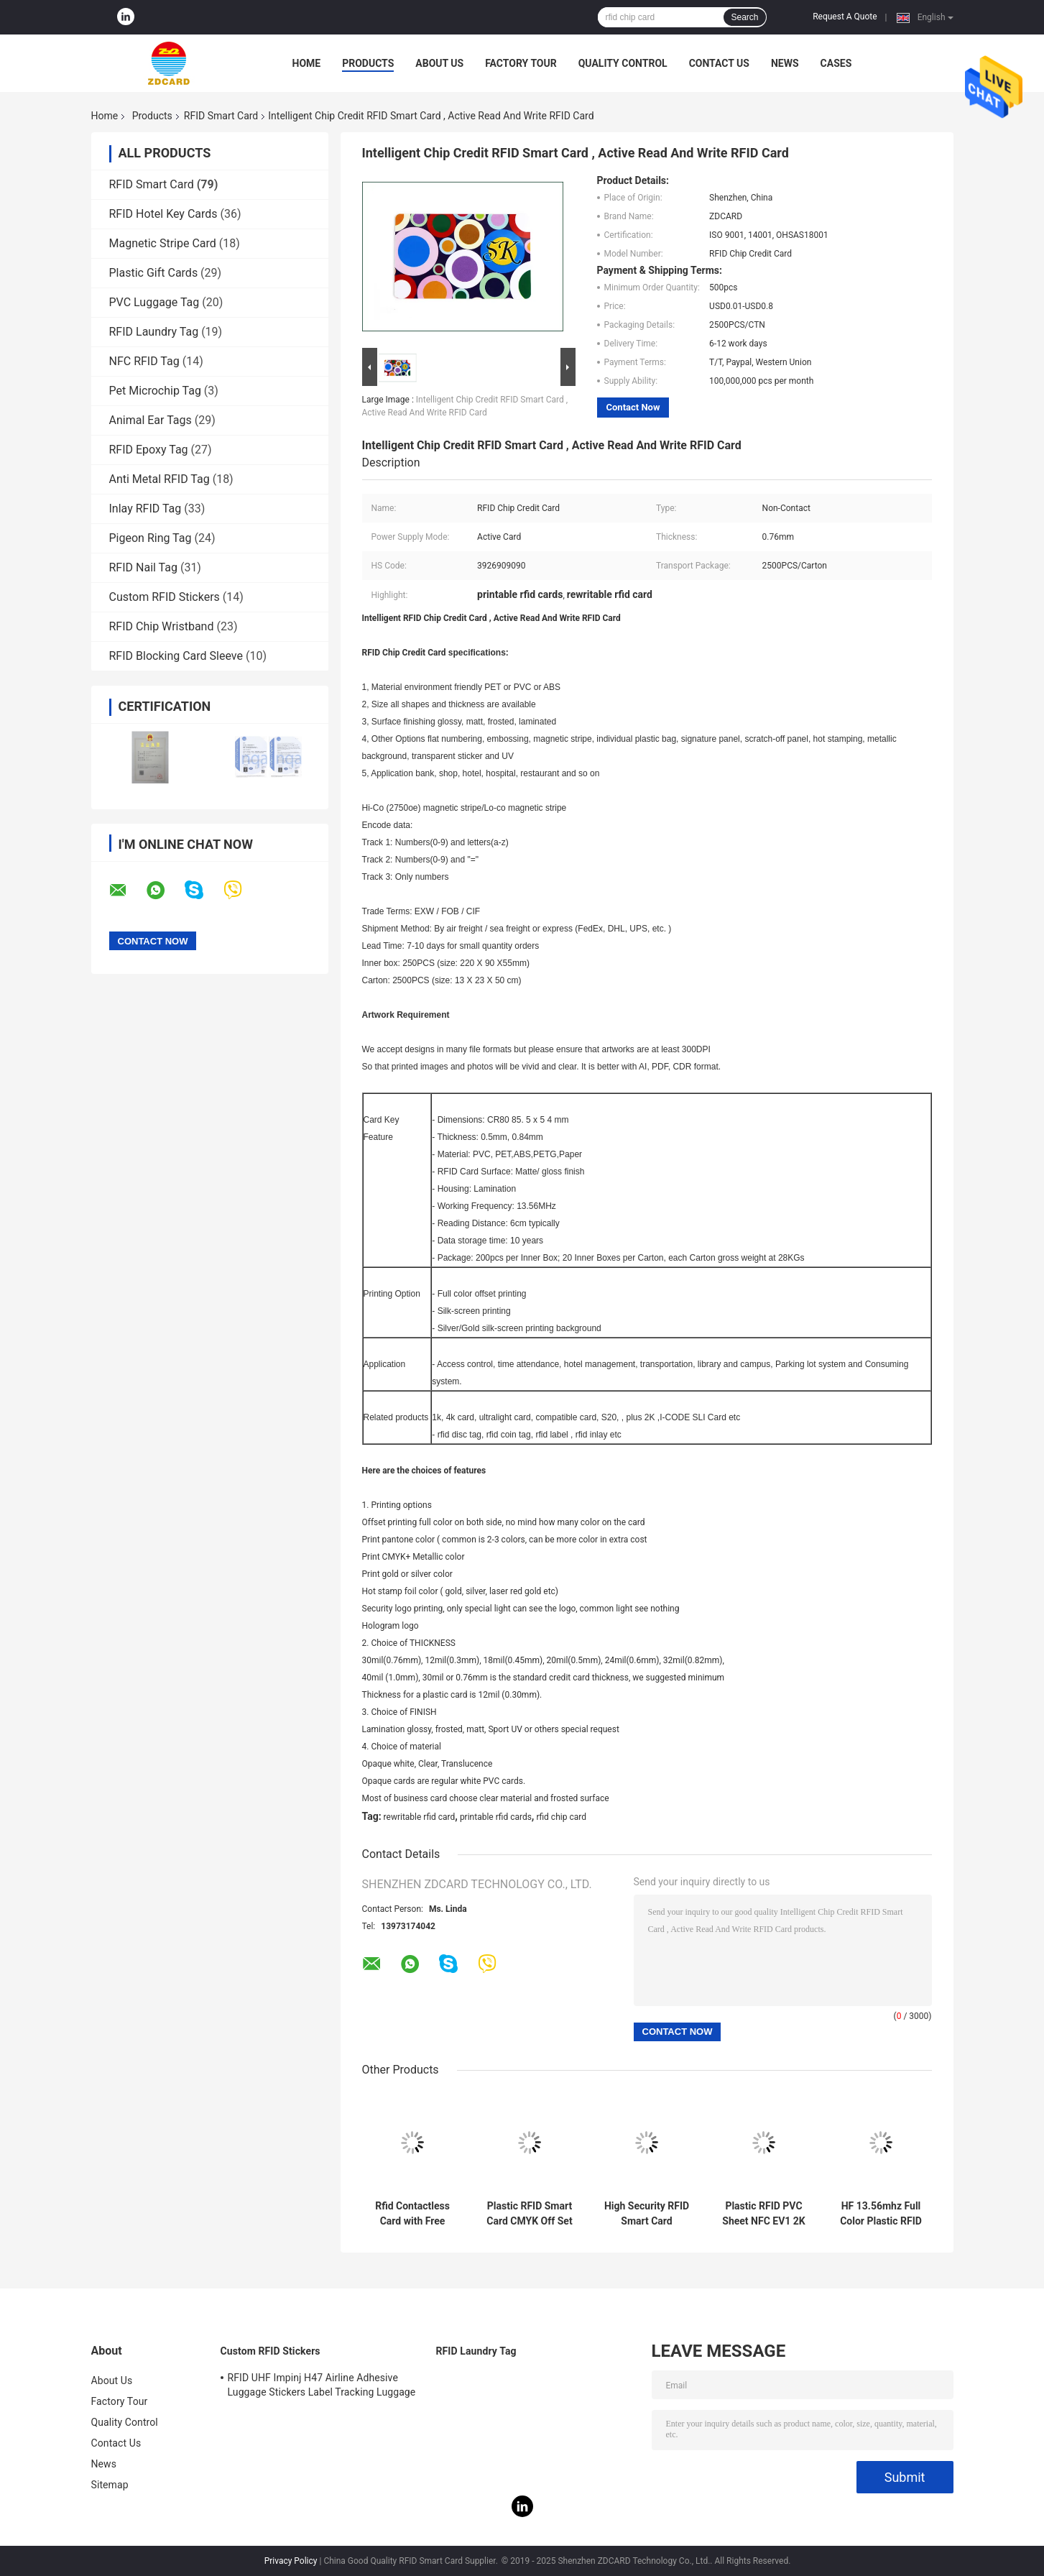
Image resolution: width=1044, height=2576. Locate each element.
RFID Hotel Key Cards (163, 214)
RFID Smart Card (221, 115)
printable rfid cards (496, 1817)
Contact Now (633, 407)
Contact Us (719, 63)
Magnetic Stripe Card (162, 243)
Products (368, 63)
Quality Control (622, 63)
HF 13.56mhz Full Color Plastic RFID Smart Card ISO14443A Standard (881, 2213)
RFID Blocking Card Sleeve (176, 656)
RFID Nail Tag (143, 567)
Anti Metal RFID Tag (159, 479)
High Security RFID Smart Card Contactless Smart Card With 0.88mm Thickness (646, 2213)
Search (744, 17)
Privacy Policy (291, 2561)
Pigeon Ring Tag (150, 538)
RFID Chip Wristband (161, 626)
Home (306, 63)
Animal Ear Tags (150, 420)
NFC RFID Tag (144, 361)
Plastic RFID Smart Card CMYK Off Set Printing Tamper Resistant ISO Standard (529, 2213)
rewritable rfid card (420, 1817)
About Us (439, 63)
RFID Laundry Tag (154, 332)
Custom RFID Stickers (164, 597)
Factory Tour (521, 63)
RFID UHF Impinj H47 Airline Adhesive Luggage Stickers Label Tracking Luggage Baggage (322, 2387)
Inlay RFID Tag (145, 508)
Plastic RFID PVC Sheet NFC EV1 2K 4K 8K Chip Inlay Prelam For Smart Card (763, 2213)
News (785, 63)
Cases (836, 63)
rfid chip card (561, 1817)
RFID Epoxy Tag (148, 449)
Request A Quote (845, 17)
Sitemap (110, 2484)
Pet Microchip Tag (155, 390)
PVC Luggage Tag (154, 302)
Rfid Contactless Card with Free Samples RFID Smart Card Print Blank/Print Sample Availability (412, 2213)
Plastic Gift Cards (153, 273)
